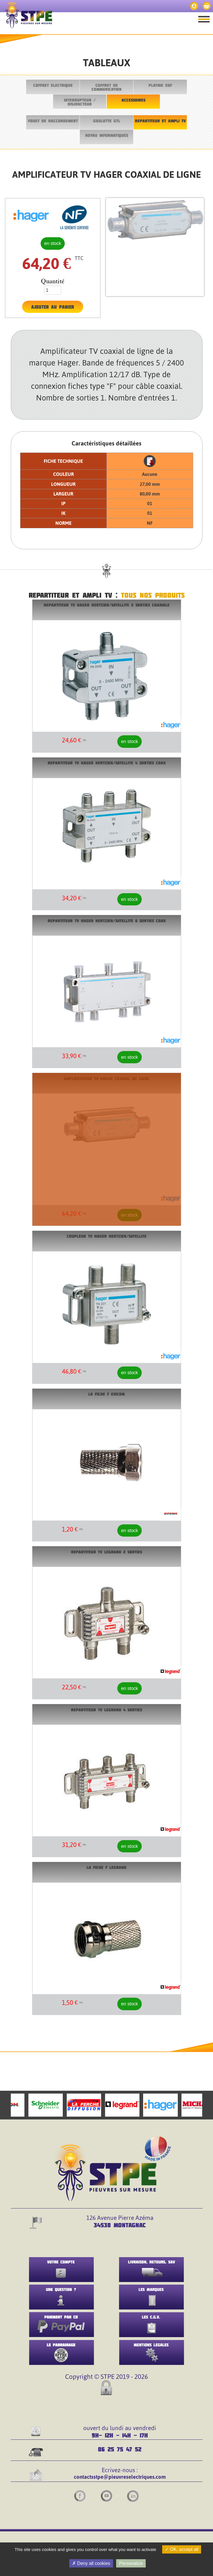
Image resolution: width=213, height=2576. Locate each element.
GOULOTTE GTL (106, 120)
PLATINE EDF (160, 85)
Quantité (52, 281)
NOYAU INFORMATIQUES (106, 135)
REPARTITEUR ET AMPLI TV (160, 120)
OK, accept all (181, 2549)
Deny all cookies (91, 2563)
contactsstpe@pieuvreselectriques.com (120, 2477)
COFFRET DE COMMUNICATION (106, 87)
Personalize (131, 2563)
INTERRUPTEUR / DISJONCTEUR (80, 102)
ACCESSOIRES (133, 100)
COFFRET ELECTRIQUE (53, 85)
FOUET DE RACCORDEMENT (53, 120)
